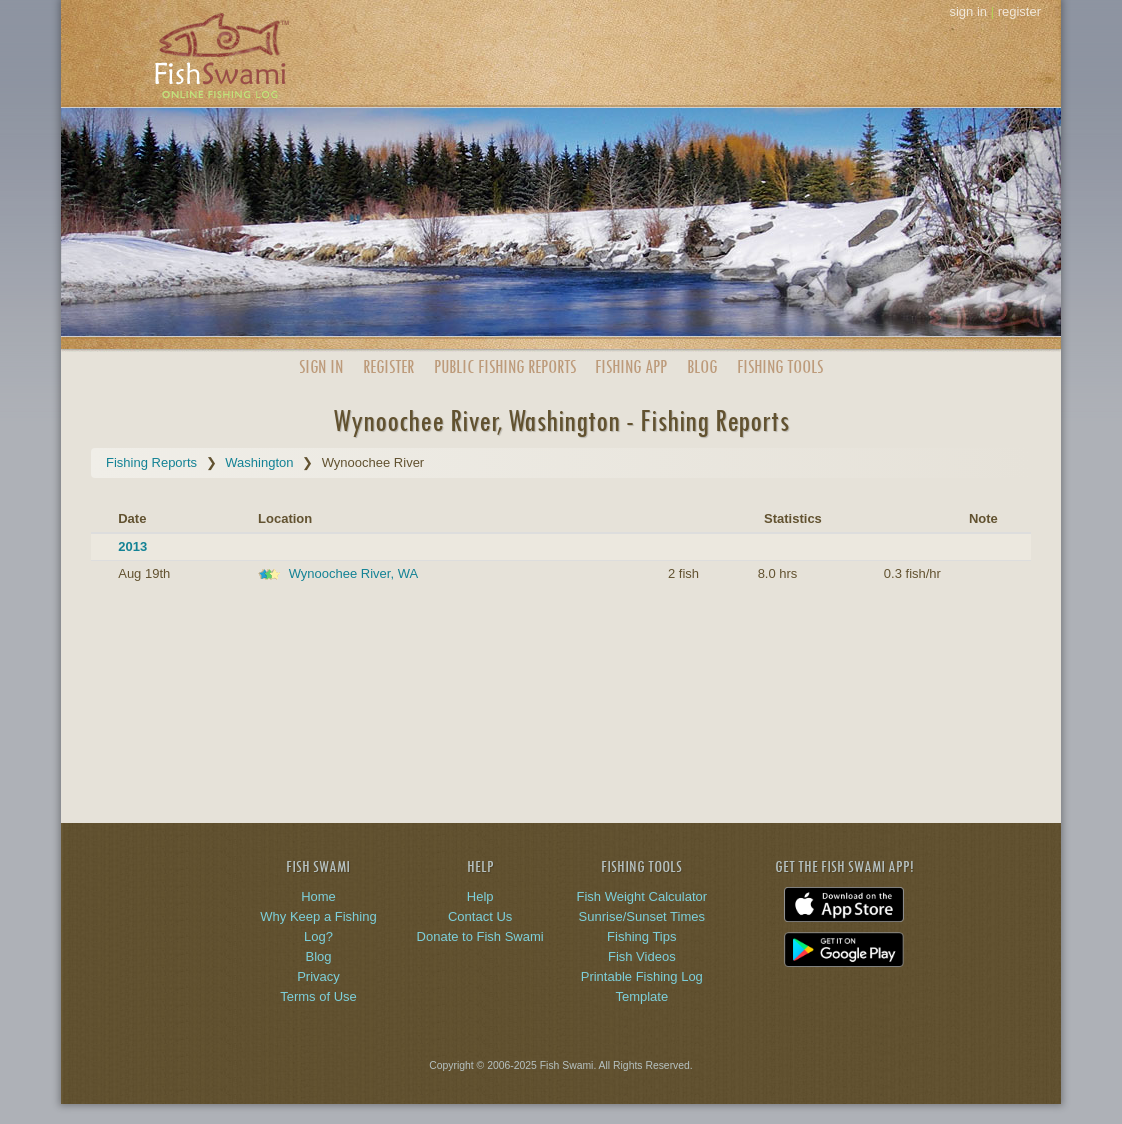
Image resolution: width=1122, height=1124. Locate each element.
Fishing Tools (780, 366)
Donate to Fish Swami (480, 936)
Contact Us (480, 916)
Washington (259, 462)
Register (388, 366)
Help (480, 896)
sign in (968, 11)
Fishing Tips (641, 936)
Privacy (318, 976)
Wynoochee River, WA (353, 573)
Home (318, 896)
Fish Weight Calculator (642, 896)
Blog (702, 366)
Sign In (321, 366)
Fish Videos (642, 956)
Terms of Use (318, 996)
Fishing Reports (151, 462)
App (631, 366)
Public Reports (505, 366)
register (1019, 11)
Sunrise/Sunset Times (642, 916)
